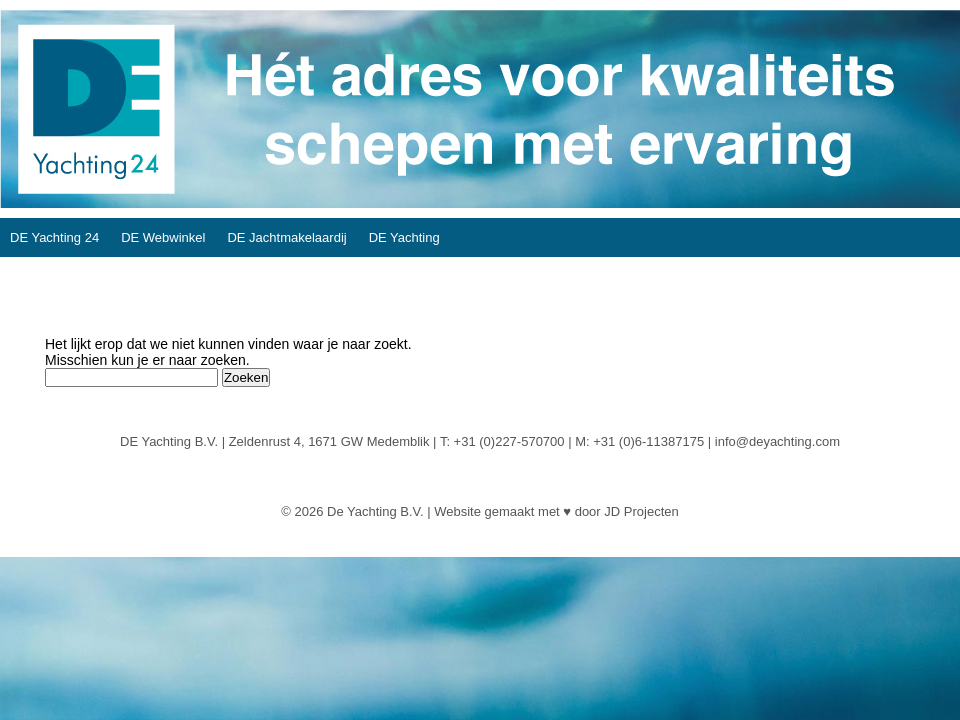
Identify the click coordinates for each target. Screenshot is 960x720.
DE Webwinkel (163, 237)
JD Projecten (641, 511)
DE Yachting (404, 237)
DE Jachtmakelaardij (286, 237)
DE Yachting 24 (54, 237)
